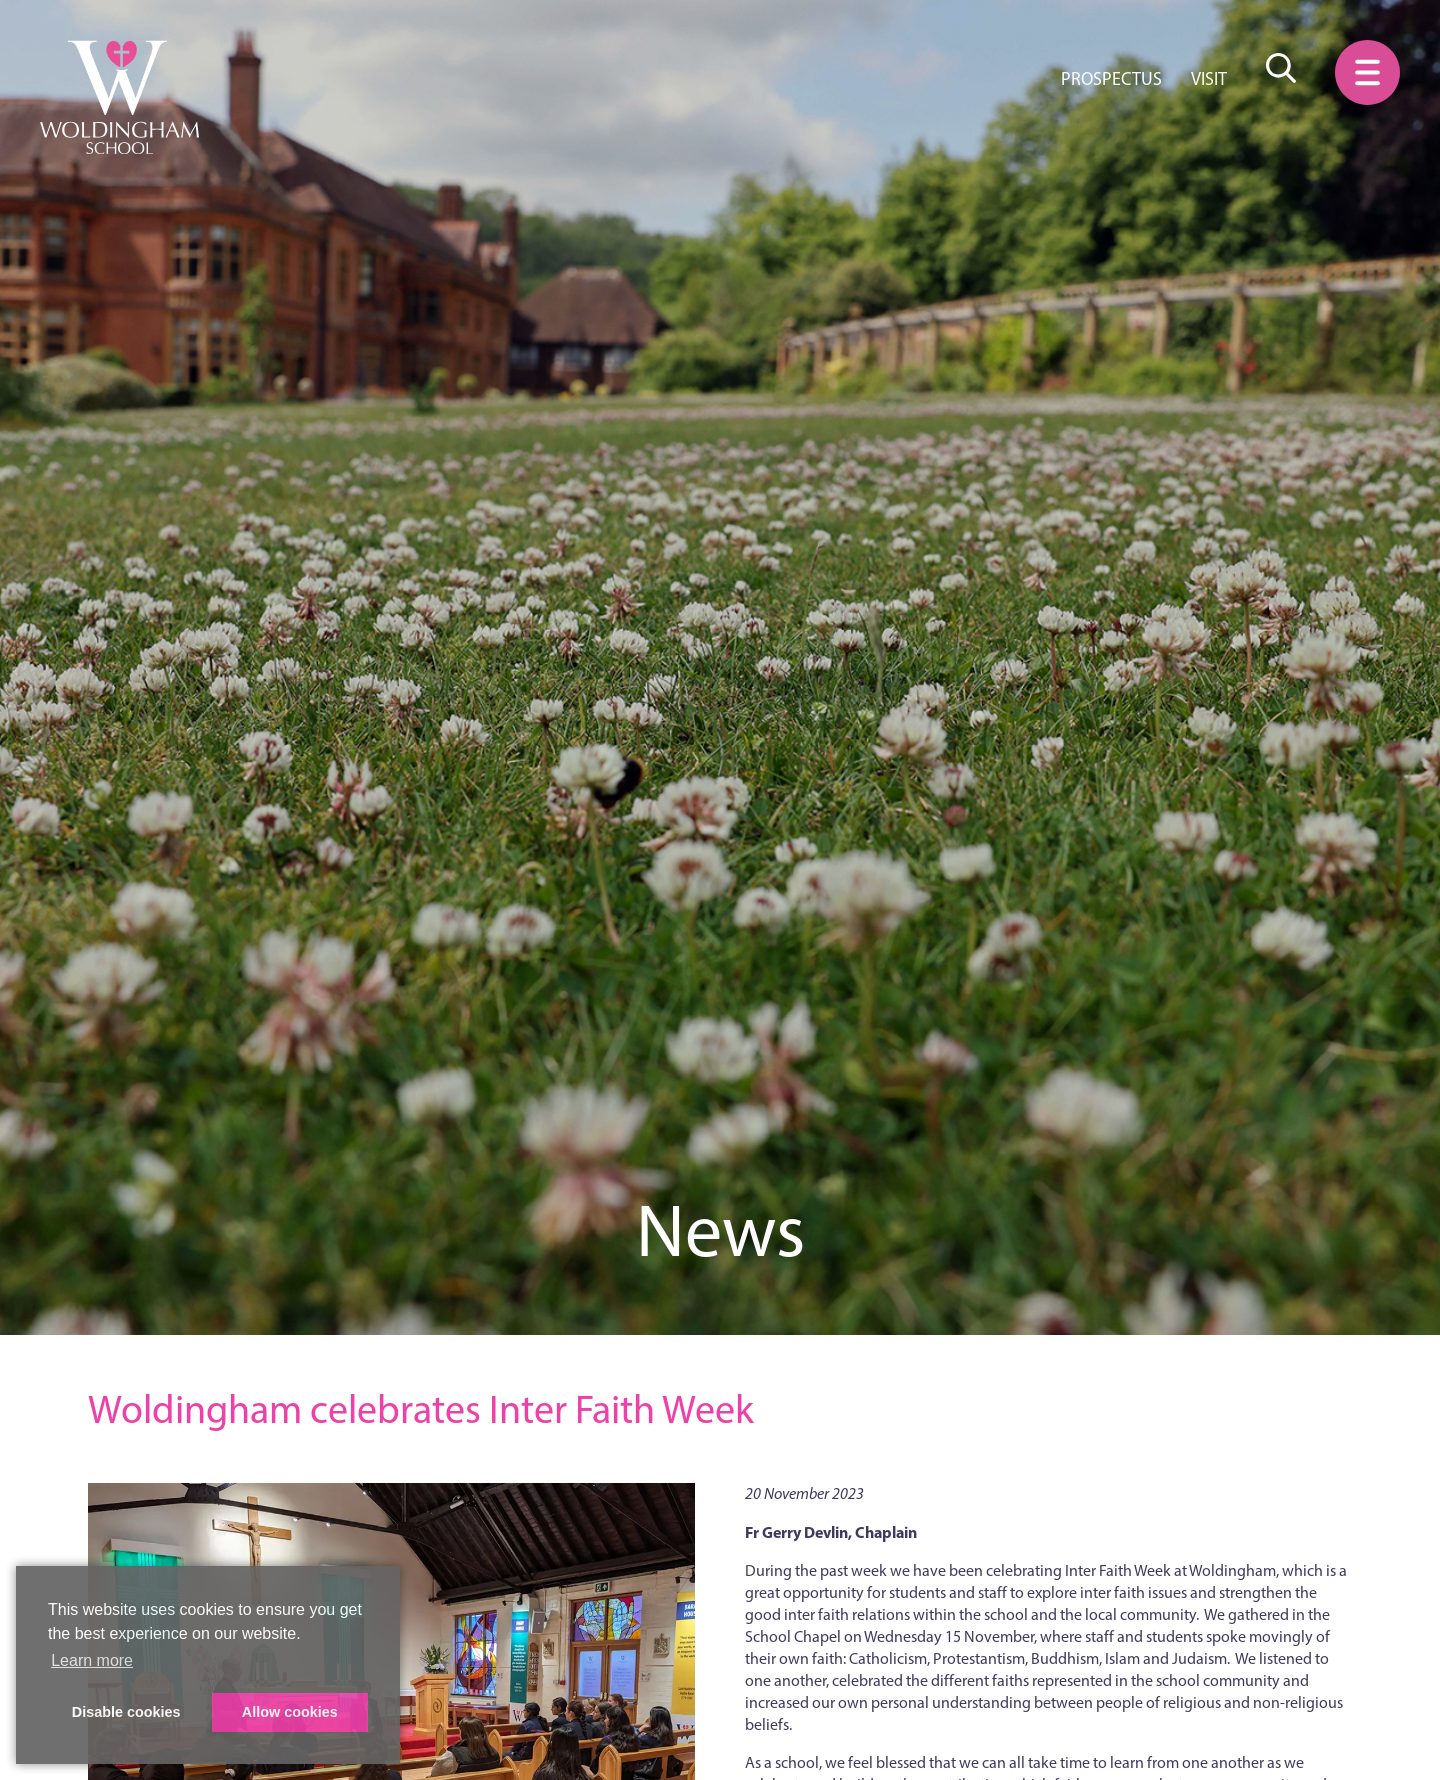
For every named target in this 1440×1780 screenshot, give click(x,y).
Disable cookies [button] (126, 1712)
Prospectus (1111, 79)
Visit (1209, 79)
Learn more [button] (92, 1660)
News (720, 1230)
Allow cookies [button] (290, 1712)
